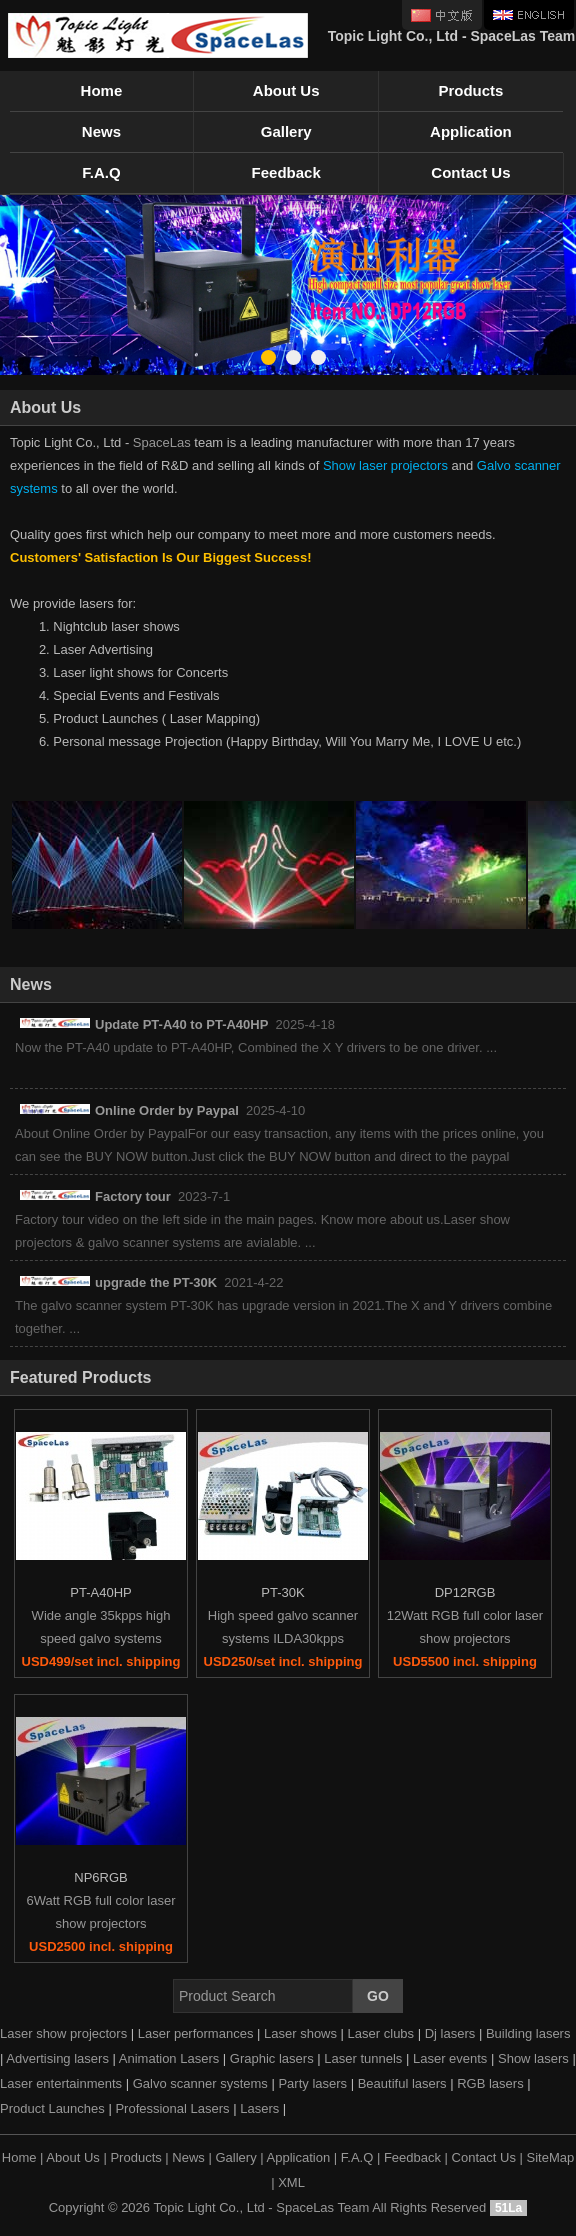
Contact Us (470, 172)
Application (471, 131)
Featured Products (80, 1377)
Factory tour (133, 1196)
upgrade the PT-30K (156, 1282)
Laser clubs (381, 2033)
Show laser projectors (385, 465)
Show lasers (533, 2058)
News (101, 131)
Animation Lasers (169, 2058)
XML (291, 2182)
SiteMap (551, 2157)
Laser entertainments (61, 2083)
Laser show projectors (63, 2033)
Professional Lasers (172, 2108)
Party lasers (312, 2083)
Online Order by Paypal (167, 1110)
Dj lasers (450, 2033)
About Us (286, 90)
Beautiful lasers (402, 2083)
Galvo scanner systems (200, 2083)
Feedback (286, 172)
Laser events (450, 2058)
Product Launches (52, 2108)
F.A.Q (101, 172)
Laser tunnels (363, 2058)
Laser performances (196, 2033)
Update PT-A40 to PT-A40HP (181, 1024)
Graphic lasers (272, 2058)
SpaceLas (162, 442)
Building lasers (528, 2033)
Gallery (286, 131)
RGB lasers (490, 2083)
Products (470, 90)
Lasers (259, 2108)
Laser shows (300, 2033)
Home (102, 90)
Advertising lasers (57, 2058)
